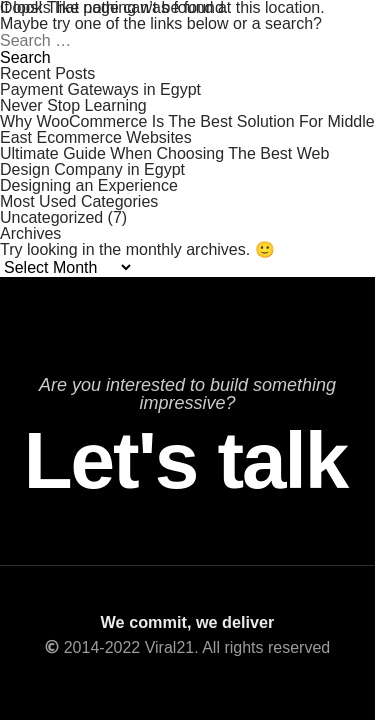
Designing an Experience (89, 185)
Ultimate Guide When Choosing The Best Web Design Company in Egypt (164, 161)
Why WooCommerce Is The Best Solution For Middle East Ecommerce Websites (187, 129)
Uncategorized (51, 217)
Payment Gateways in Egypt (100, 89)
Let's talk (187, 461)
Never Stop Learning (73, 105)
